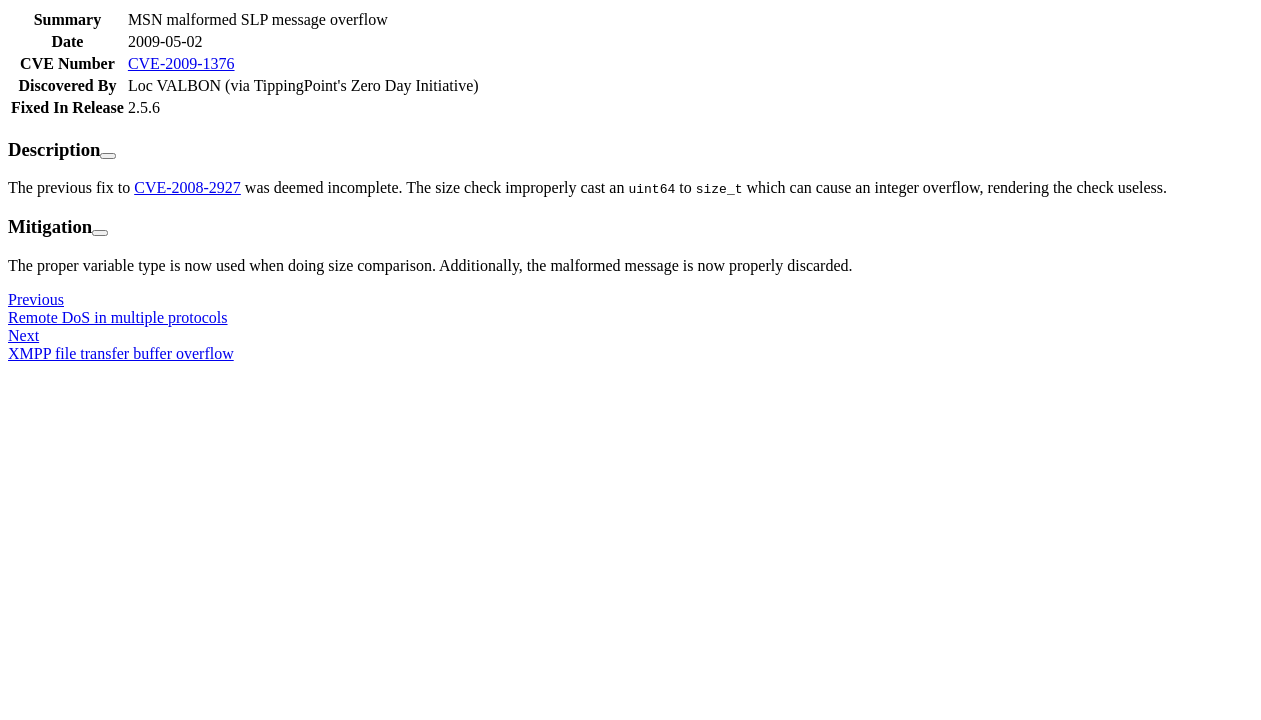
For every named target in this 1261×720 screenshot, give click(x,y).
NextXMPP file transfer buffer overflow (121, 344)
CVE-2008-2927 (187, 187)
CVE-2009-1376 (181, 63)
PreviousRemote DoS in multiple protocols (118, 308)
